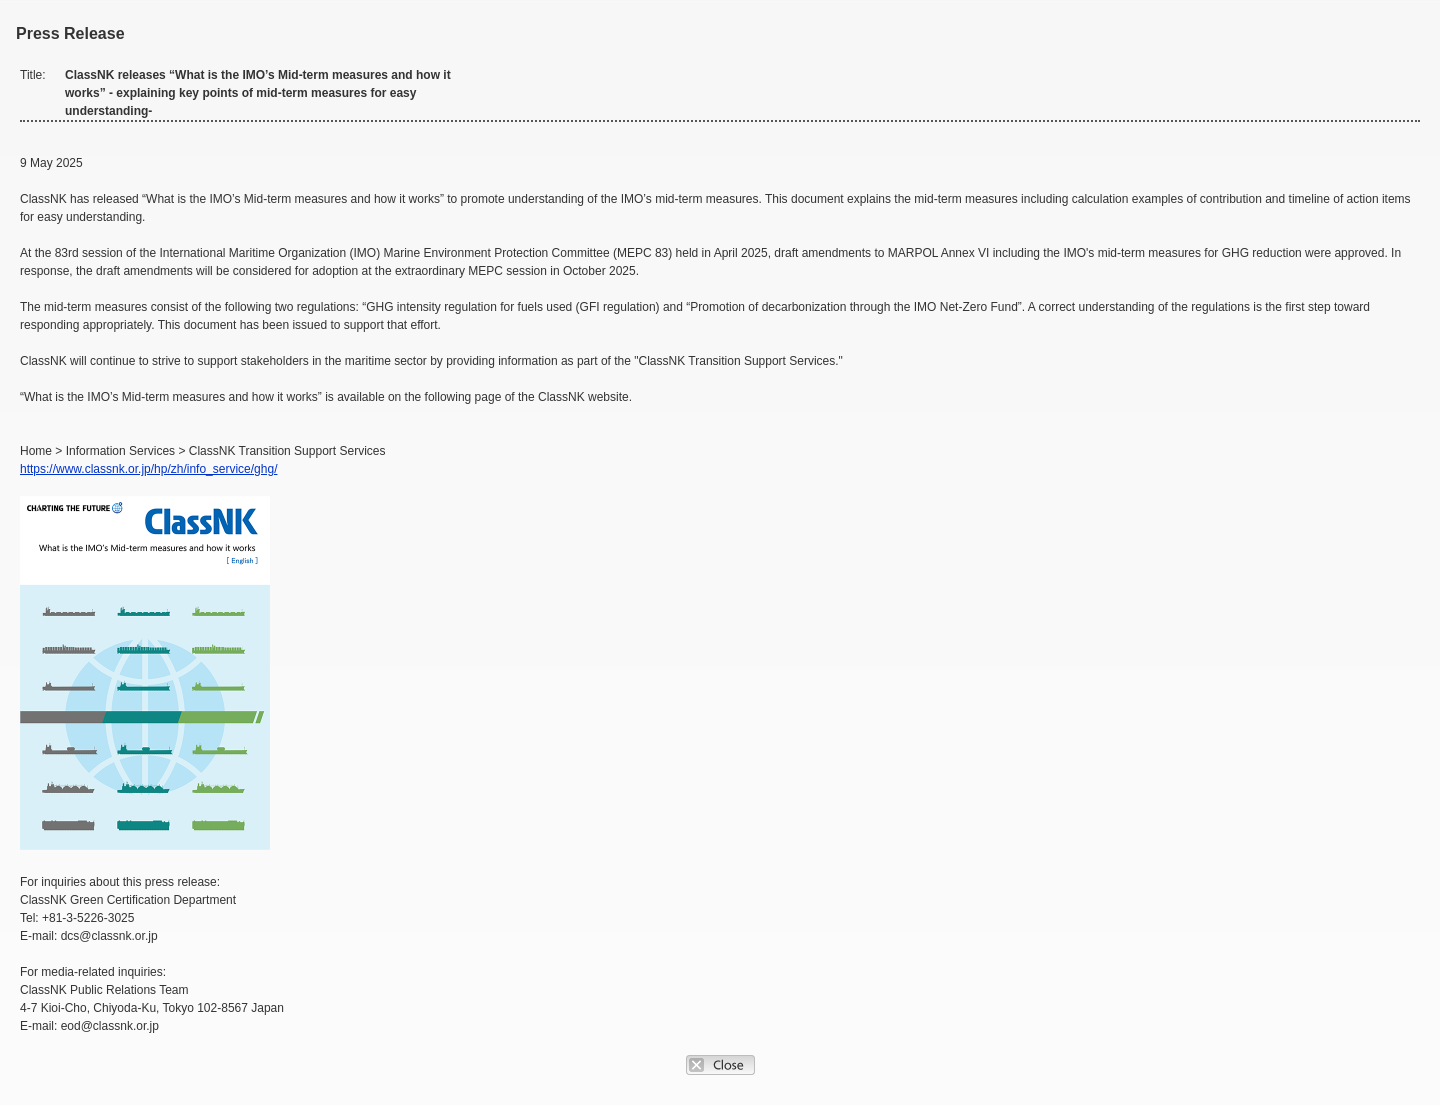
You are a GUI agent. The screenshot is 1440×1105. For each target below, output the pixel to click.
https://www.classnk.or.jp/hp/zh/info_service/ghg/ (148, 469)
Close (720, 1065)
